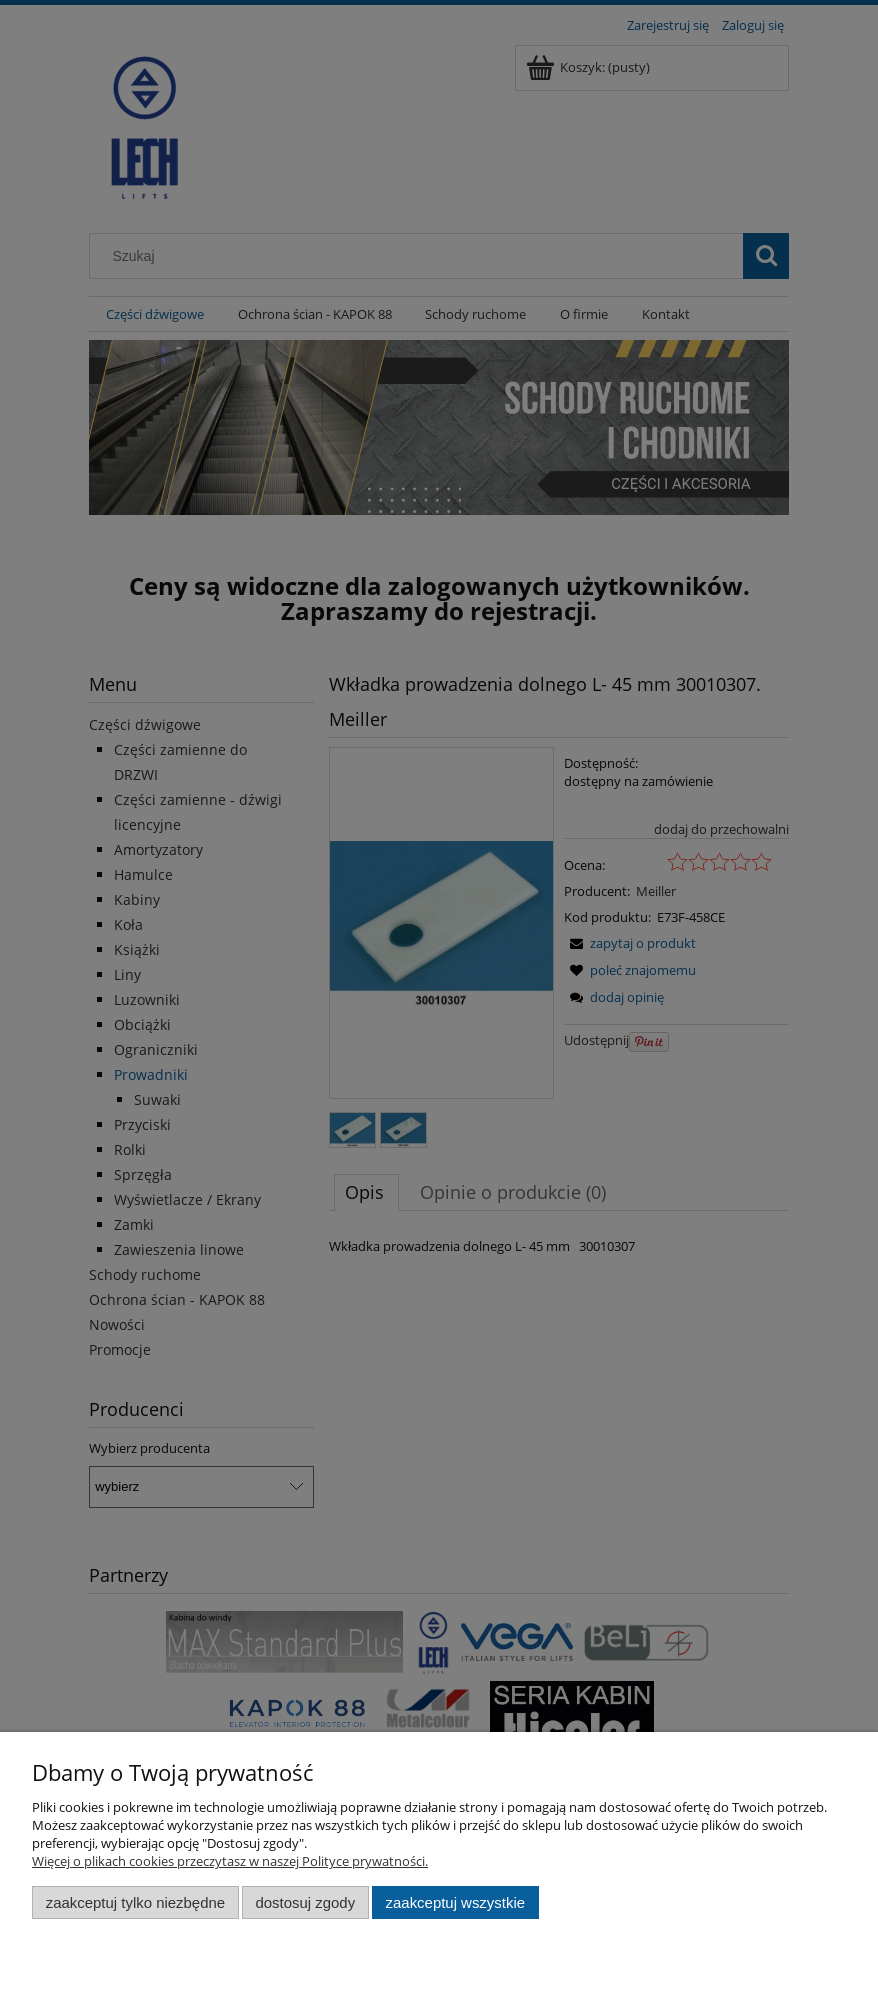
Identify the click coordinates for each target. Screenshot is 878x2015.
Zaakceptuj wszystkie (455, 1902)
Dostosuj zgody (305, 1902)
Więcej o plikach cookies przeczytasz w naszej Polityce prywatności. (230, 1861)
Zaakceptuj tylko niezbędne (135, 1902)
